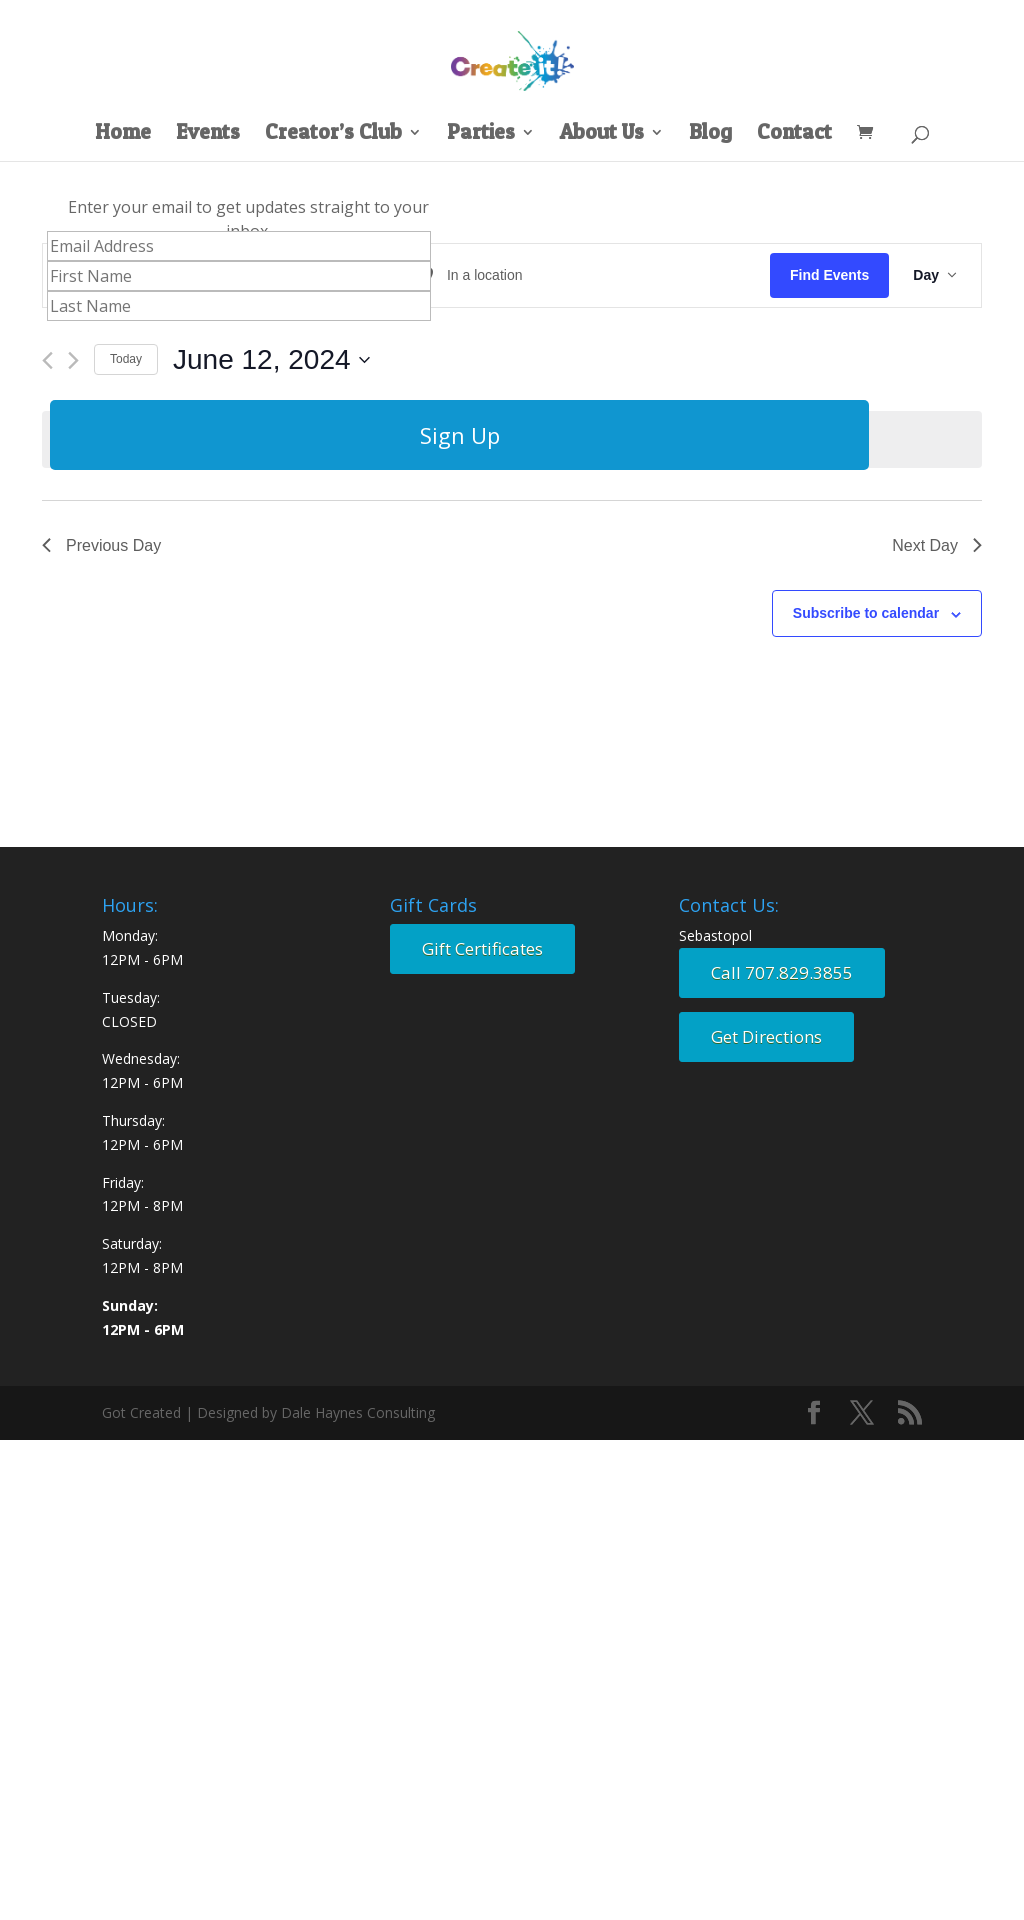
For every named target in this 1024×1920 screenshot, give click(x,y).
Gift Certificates (482, 948)
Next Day (937, 545)
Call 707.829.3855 (782, 972)
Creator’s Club (333, 134)
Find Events (829, 275)
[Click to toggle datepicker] (271, 360)
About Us (602, 134)
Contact (794, 134)
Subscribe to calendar (866, 613)
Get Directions (766, 1036)
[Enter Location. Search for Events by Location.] (588, 275)
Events (208, 134)
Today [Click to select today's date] (126, 359)
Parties (481, 134)
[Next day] (73, 360)
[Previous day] (47, 360)
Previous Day (101, 545)
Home (123, 134)
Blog (710, 134)
